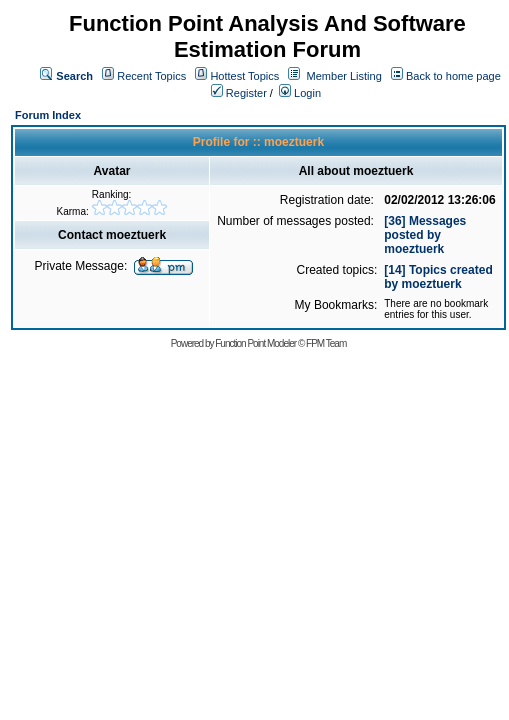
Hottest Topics (244, 76)
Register (239, 93)
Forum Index (48, 115)
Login (300, 93)
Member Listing (344, 76)
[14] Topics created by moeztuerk (438, 277)
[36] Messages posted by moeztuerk (425, 235)
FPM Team (326, 343)
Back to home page (453, 76)
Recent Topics (151, 76)
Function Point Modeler (255, 343)
